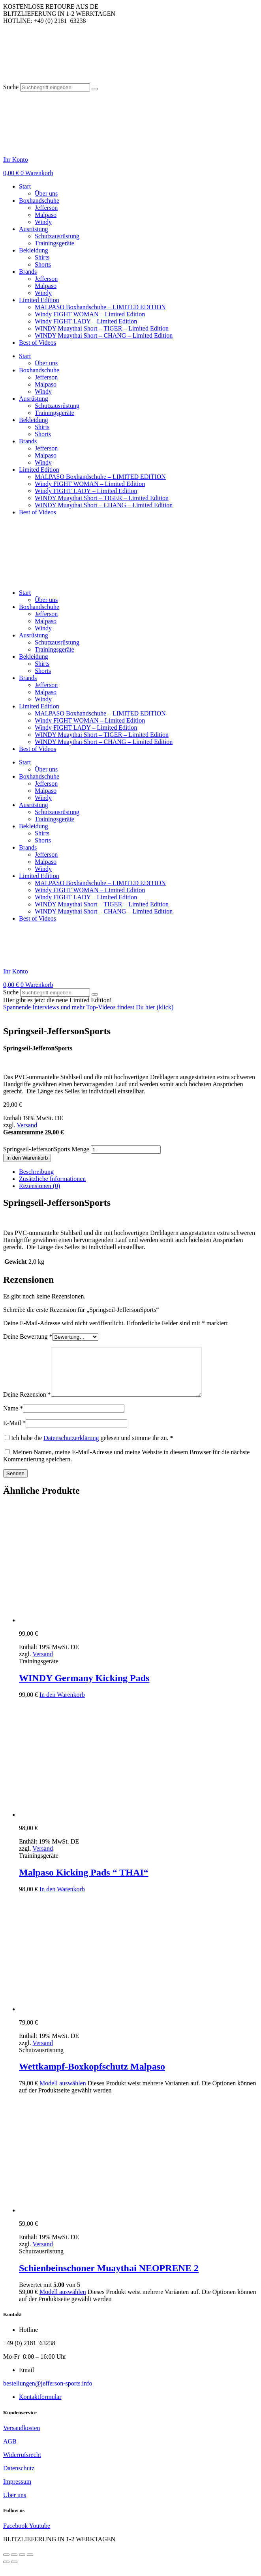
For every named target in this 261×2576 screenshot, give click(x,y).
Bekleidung (33, 250)
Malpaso (45, 214)
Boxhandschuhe (39, 200)
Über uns (46, 193)
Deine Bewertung (27, 1336)
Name (13, 1417)
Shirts (42, 257)
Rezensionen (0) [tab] (39, 1185)
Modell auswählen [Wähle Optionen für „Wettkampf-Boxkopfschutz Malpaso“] (62, 2092)
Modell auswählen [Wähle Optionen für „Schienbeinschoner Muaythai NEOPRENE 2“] (62, 2301)
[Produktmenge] (126, 1149)
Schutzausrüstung (57, 236)
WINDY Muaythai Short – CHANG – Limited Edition (104, 335)
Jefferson (46, 207)
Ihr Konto (15, 159)
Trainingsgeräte (54, 243)
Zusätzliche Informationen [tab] (52, 1178)
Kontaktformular (40, 2406)
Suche (11, 87)
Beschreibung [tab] (36, 1171)
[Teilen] (22, 2564)
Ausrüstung (33, 229)
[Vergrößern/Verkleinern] (6, 2564)
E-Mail (14, 1432)
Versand (27, 1125)
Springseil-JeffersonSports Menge (46, 1149)
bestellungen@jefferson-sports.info (47, 2392)
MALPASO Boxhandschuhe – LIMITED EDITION (100, 307)
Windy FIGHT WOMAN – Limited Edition (90, 314)
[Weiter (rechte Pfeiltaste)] (14, 2571)
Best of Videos (37, 342)
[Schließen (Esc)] (30, 2564)
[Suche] (95, 89)
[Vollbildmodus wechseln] (14, 2564)
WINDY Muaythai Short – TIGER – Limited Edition (102, 328)
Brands (28, 271)
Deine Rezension (27, 1404)
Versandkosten (21, 2437)
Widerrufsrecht (22, 2464)
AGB (10, 2450)
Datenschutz (18, 2477)
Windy (43, 222)
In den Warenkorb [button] (62, 1704)
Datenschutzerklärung (71, 1447)
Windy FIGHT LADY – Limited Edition (86, 321)
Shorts (43, 264)
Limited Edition (39, 300)
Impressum (17, 2491)
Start (25, 186)
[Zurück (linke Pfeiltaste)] (6, 2571)
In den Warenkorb (27, 1158)
